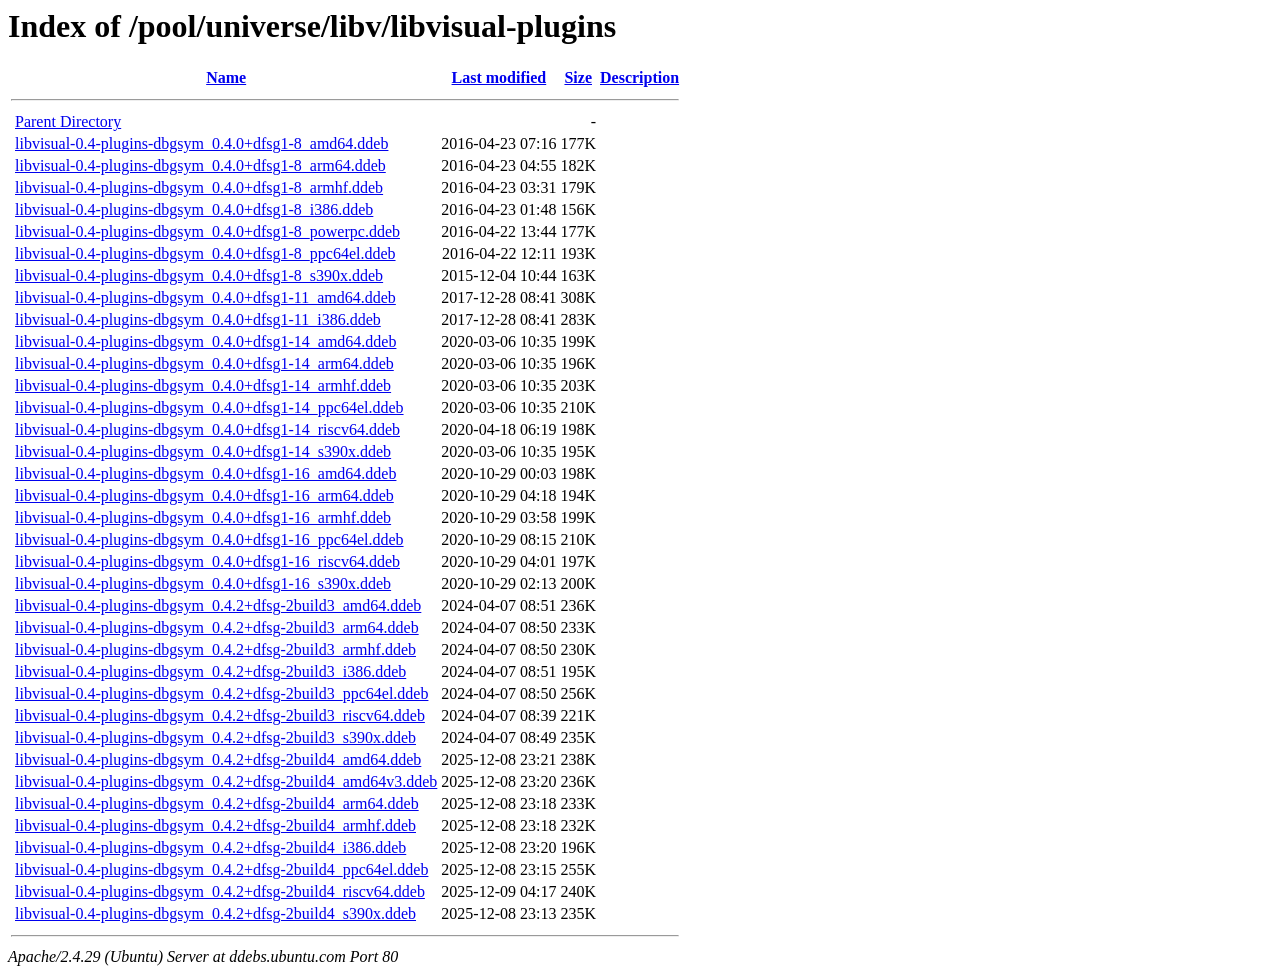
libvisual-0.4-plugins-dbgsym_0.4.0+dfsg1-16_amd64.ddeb (205, 473)
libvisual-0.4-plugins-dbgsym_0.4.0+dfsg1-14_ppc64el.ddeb (209, 407)
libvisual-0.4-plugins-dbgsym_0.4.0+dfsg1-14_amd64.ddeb (205, 341)
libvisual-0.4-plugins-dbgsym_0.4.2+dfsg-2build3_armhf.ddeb (215, 649)
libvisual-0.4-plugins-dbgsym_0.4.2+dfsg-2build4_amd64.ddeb (218, 759)
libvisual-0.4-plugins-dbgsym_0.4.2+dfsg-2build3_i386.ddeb (210, 671)
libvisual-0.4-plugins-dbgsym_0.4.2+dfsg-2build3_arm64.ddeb (217, 627)
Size (578, 77)
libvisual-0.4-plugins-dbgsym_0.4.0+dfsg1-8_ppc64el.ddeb (205, 253)
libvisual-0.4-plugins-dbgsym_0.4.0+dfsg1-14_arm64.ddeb (204, 363)
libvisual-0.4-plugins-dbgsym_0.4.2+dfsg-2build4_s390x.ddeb (215, 913)
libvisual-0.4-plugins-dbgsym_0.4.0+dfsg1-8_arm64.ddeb (200, 165)
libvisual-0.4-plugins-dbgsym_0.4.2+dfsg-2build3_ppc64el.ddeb (221, 693)
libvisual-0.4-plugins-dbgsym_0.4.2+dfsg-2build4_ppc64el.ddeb (221, 869)
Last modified (499, 77)
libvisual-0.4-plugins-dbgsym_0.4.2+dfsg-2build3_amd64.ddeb (218, 605)
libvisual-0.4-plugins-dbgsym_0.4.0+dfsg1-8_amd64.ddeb (201, 143)
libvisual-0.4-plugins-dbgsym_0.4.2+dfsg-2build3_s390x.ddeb (215, 737)
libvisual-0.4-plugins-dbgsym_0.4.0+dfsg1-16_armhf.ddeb (203, 517)
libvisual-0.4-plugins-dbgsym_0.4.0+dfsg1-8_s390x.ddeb (199, 275)
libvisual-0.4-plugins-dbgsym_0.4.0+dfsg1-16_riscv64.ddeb (207, 561)
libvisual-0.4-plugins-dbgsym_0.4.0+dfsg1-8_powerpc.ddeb (207, 231)
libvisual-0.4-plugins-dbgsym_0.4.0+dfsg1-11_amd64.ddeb (205, 297)
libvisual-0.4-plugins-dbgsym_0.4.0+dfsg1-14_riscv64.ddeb (207, 429)
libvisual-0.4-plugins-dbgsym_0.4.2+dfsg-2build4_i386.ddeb (210, 847)
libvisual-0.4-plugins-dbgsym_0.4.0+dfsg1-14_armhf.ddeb (203, 385)
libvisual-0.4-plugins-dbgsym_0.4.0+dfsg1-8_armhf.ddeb (199, 187)
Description (639, 77)
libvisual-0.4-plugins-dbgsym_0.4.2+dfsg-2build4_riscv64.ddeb (220, 891)
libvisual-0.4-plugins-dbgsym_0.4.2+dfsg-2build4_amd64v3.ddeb (226, 781)
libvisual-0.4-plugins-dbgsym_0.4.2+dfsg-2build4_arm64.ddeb (217, 803)
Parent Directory (68, 121)
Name (226, 77)
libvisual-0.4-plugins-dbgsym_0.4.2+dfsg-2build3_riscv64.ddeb (220, 715)
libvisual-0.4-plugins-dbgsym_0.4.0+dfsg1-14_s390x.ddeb (203, 451)
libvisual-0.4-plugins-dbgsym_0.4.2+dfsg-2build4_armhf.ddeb (215, 825)
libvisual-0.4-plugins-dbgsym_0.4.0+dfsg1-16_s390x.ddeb (203, 583)
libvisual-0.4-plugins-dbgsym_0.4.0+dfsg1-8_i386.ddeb (194, 209)
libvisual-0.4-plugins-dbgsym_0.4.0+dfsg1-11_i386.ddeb (198, 319)
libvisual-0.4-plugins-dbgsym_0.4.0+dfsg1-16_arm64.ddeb (204, 495)
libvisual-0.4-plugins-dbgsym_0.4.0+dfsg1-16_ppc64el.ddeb (209, 539)
